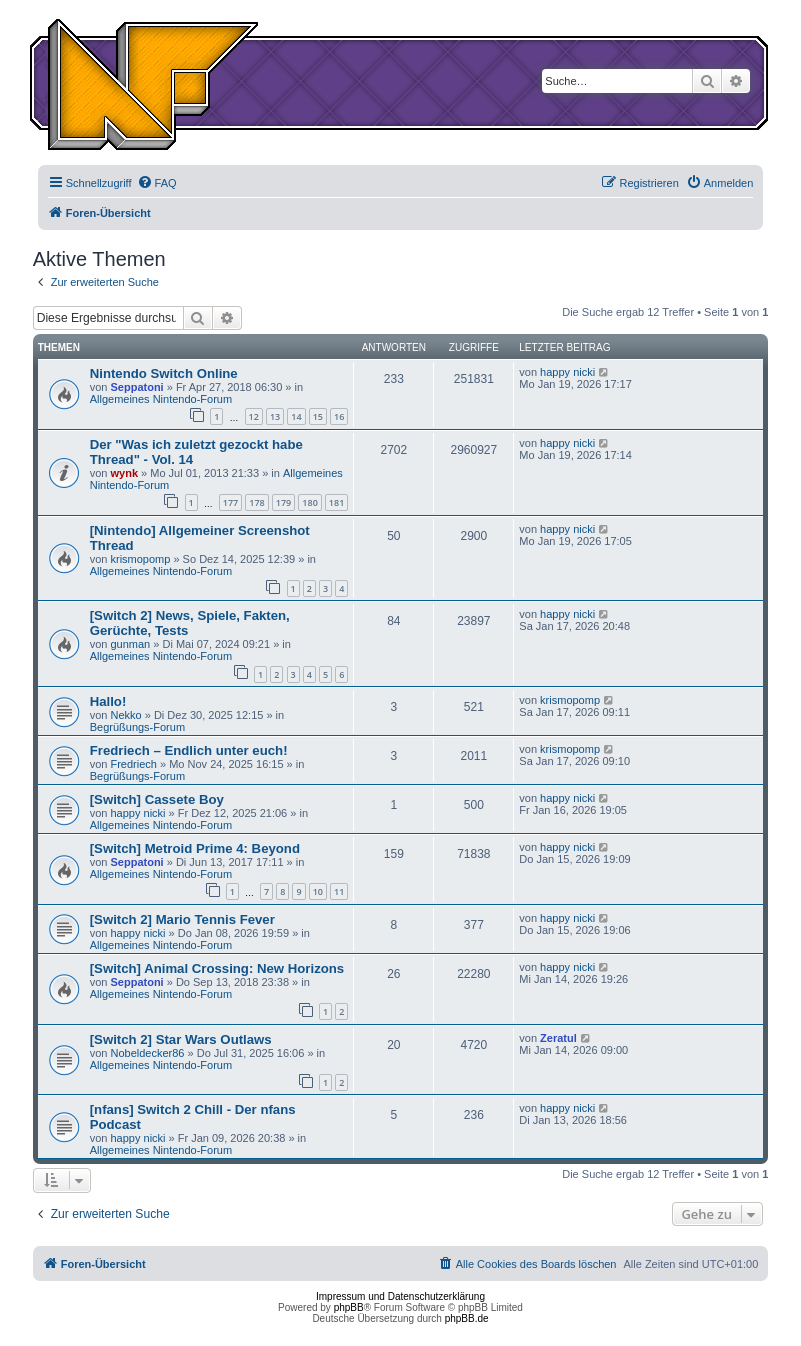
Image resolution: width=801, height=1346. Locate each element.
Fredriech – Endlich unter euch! (189, 750)
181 (336, 502)
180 (309, 502)
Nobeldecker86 (147, 1053)
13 (275, 416)
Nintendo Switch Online (164, 373)
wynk (124, 473)
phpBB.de (467, 1318)
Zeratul (558, 1038)
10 (318, 891)
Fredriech (133, 764)
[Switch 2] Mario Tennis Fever (182, 919)
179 (283, 502)
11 (339, 891)
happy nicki (567, 372)
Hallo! (108, 701)
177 (230, 502)
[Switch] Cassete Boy (157, 799)
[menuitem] (157, 183)
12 (254, 416)
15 (318, 416)
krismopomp (140, 559)
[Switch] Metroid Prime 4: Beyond (195, 848)
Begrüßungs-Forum (137, 727)
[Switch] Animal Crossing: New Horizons (217, 968)
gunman (130, 644)
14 (296, 416)
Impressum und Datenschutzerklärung (400, 1296)
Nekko (125, 715)
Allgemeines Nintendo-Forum (161, 399)
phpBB (349, 1307)
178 (256, 502)
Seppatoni (136, 387)
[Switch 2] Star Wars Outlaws (181, 1039)
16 (339, 416)
